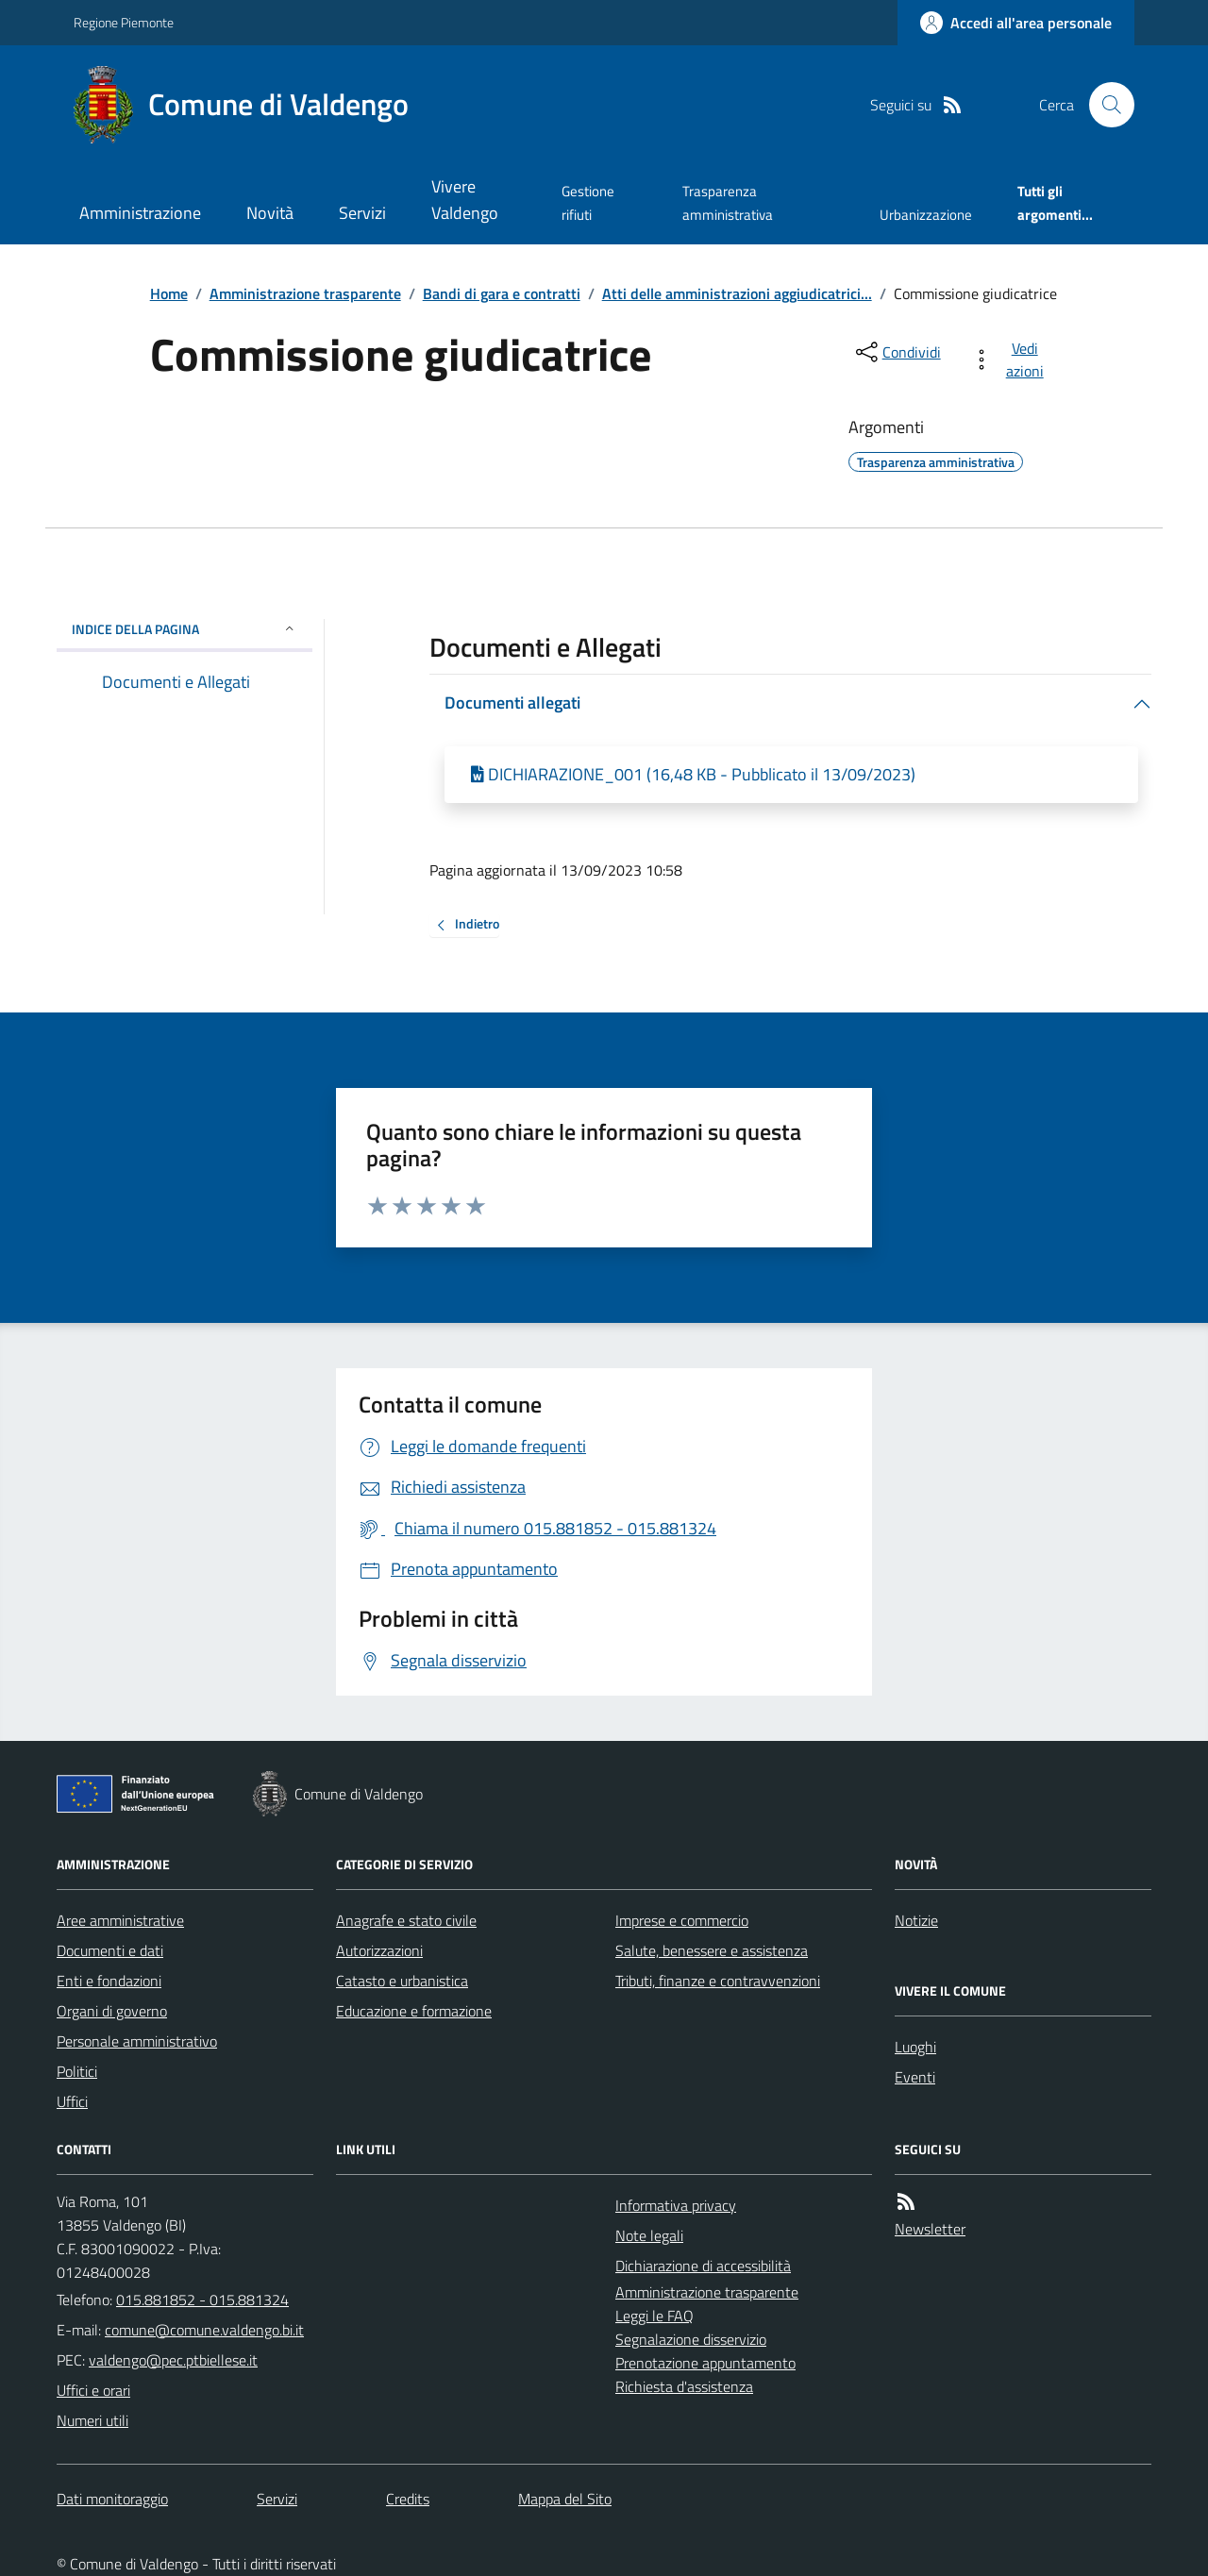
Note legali (649, 2235)
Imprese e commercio (681, 1920)
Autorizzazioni (379, 1950)
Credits (407, 2498)
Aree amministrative (120, 1920)
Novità (270, 213)
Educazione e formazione (414, 2010)
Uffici (72, 2101)
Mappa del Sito (565, 2498)
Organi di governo (112, 2010)
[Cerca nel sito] (1104, 104)
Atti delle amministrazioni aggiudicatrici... (737, 293)
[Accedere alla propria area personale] (1016, 22)
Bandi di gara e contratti (501, 293)
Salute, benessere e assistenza (711, 1950)
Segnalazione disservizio (690, 2339)
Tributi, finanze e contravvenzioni (717, 1980)
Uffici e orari (93, 2390)
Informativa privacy (675, 2205)
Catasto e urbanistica (402, 1980)
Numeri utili (92, 2420)
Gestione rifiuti (588, 202)
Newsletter (930, 2228)
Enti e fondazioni (109, 1980)
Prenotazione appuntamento (705, 2362)
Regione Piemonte (124, 22)
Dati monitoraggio (112, 2498)
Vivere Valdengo (464, 200)
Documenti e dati (110, 1950)
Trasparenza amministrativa (727, 202)
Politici (77, 2071)
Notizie (916, 1920)
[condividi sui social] (896, 352)
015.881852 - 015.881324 (202, 2299)
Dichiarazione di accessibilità (703, 2265)
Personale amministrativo (137, 2041)
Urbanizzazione (926, 215)
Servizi (362, 213)
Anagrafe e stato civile (406, 1920)
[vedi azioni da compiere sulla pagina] (1011, 359)
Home (169, 293)
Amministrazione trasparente (305, 293)
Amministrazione (140, 213)
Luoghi (915, 2046)
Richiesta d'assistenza (684, 2386)
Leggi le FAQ (654, 2315)
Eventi (915, 2077)
